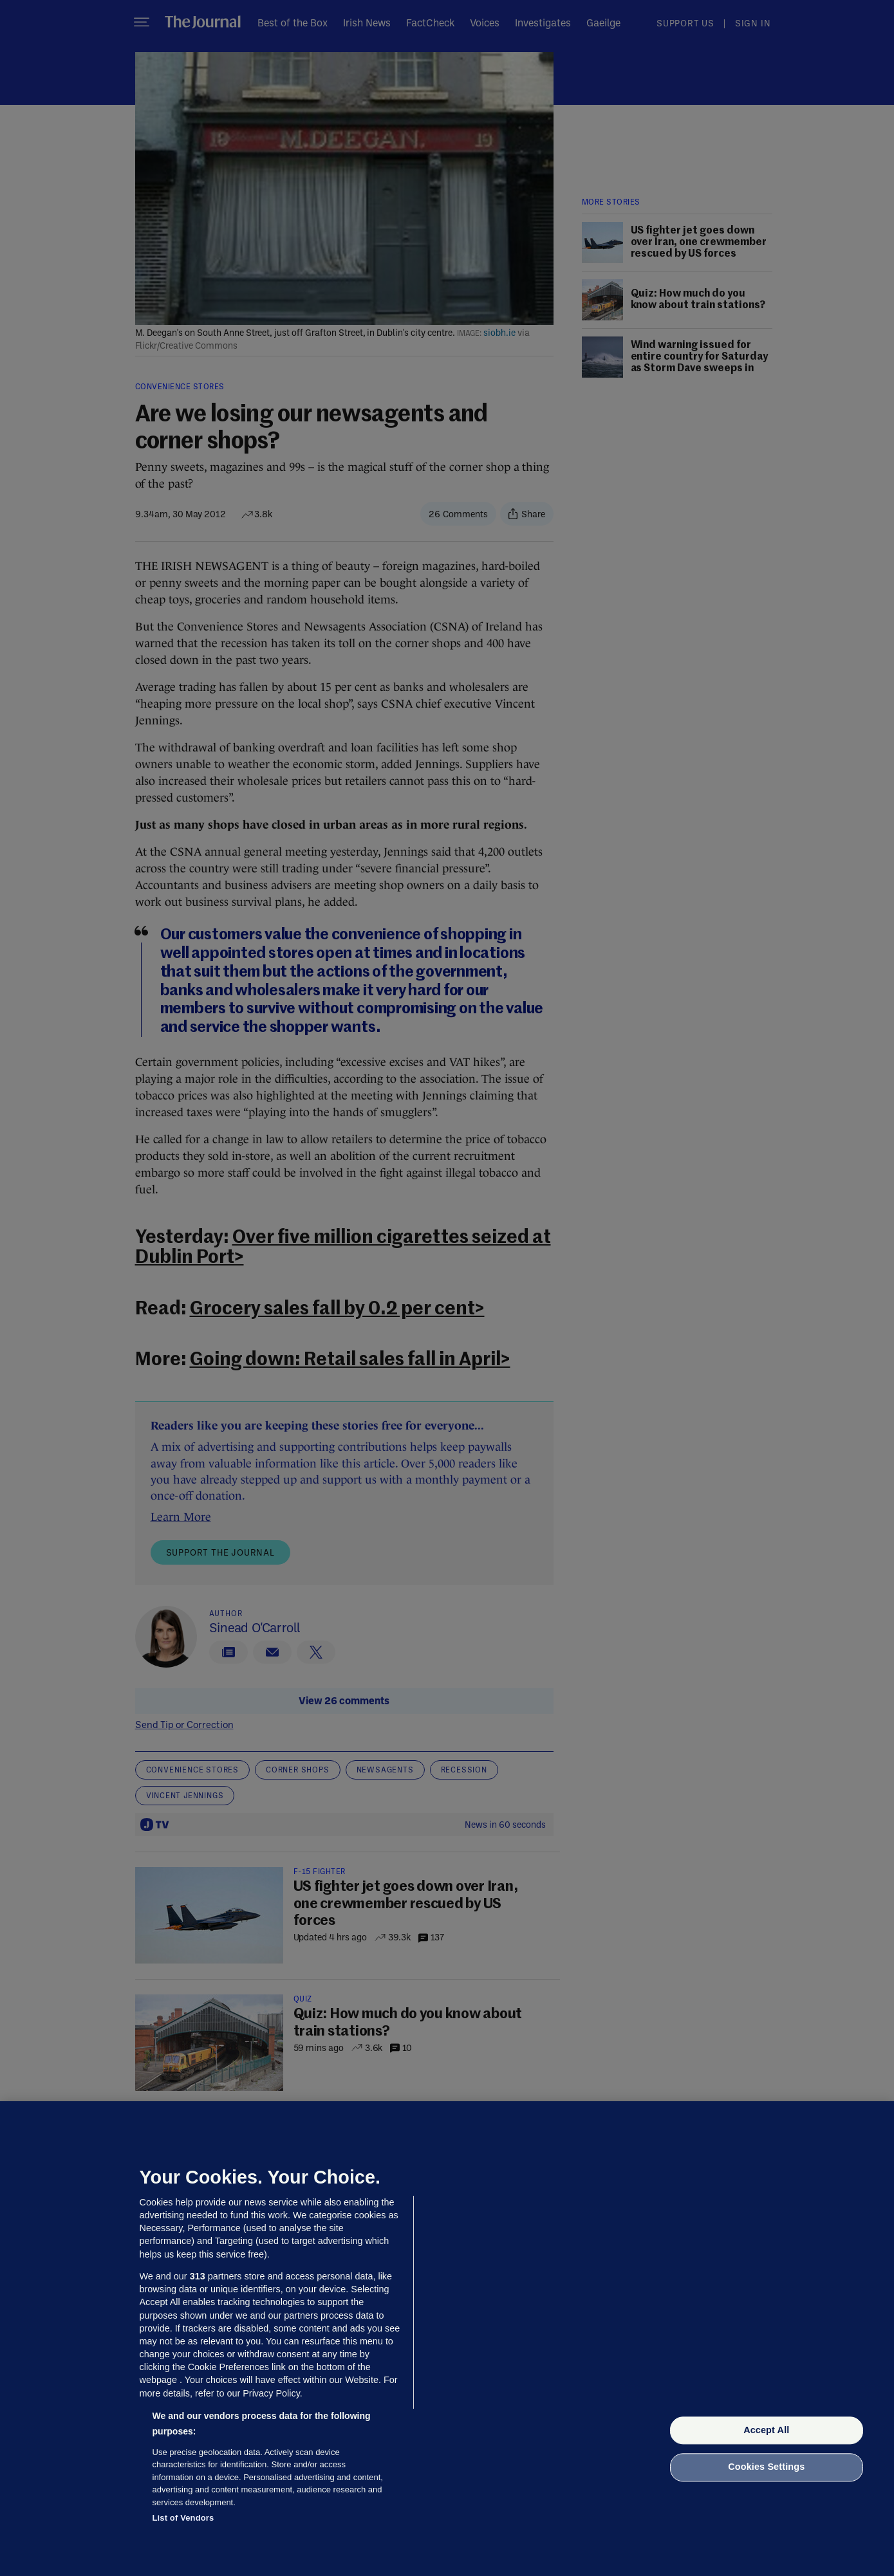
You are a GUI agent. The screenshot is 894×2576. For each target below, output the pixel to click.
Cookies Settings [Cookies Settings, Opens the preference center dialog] (766, 2467)
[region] (447, 2338)
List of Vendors (183, 2518)
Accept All (766, 2430)
